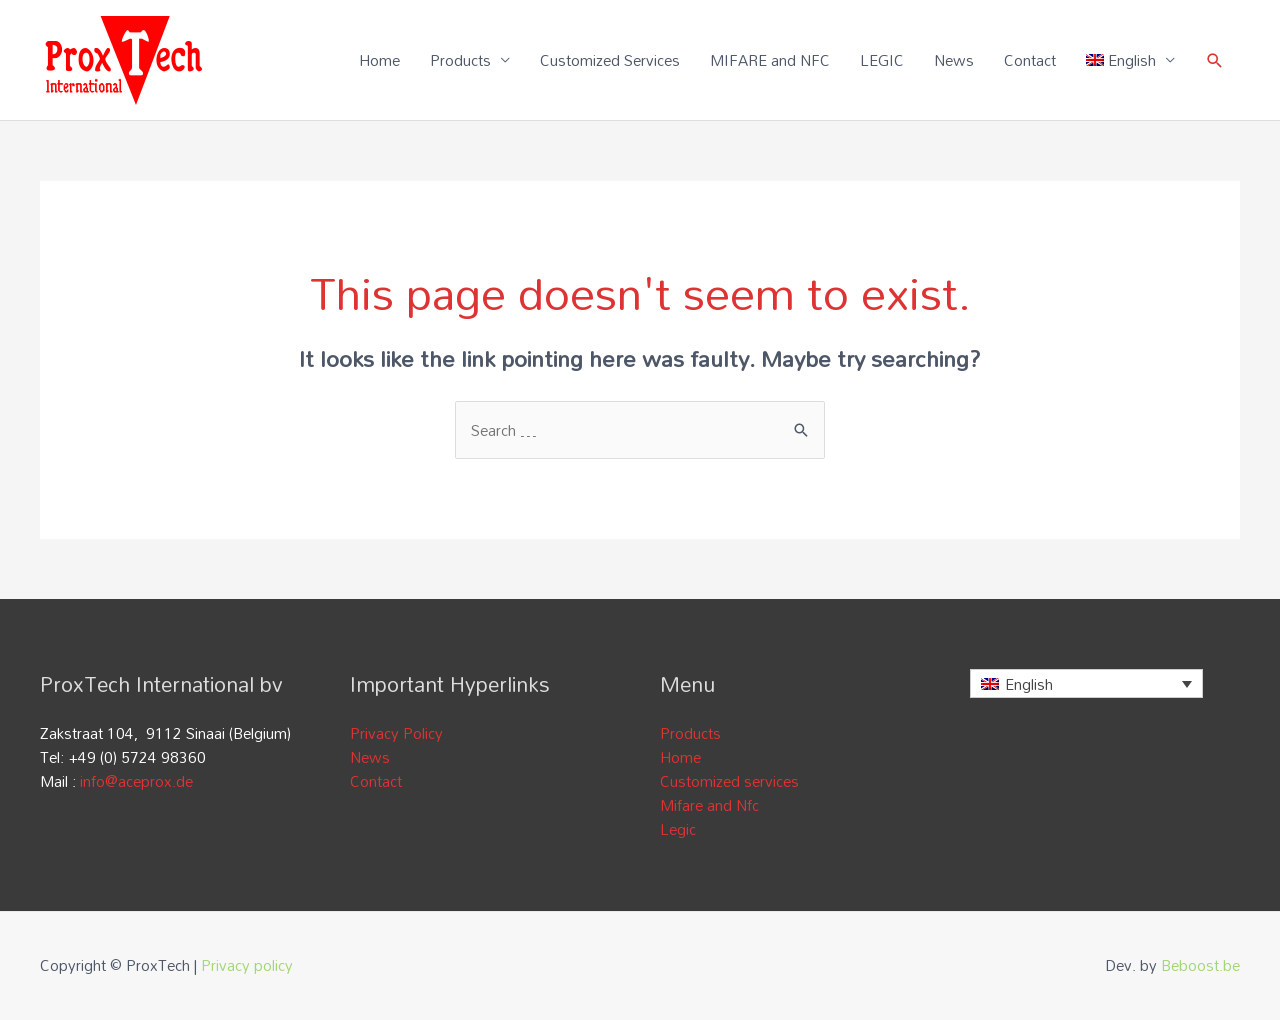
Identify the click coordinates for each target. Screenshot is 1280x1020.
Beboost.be (1200, 965)
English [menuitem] (1029, 684)
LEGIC (882, 60)
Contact (1030, 60)
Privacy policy (247, 965)
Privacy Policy (396, 733)
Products (460, 60)
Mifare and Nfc (709, 805)
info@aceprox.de (136, 781)
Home (379, 60)
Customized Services (610, 60)
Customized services (729, 781)
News (954, 60)
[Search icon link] (1215, 60)
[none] (1086, 683)
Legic (678, 829)
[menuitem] (1131, 60)
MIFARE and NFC (770, 60)
